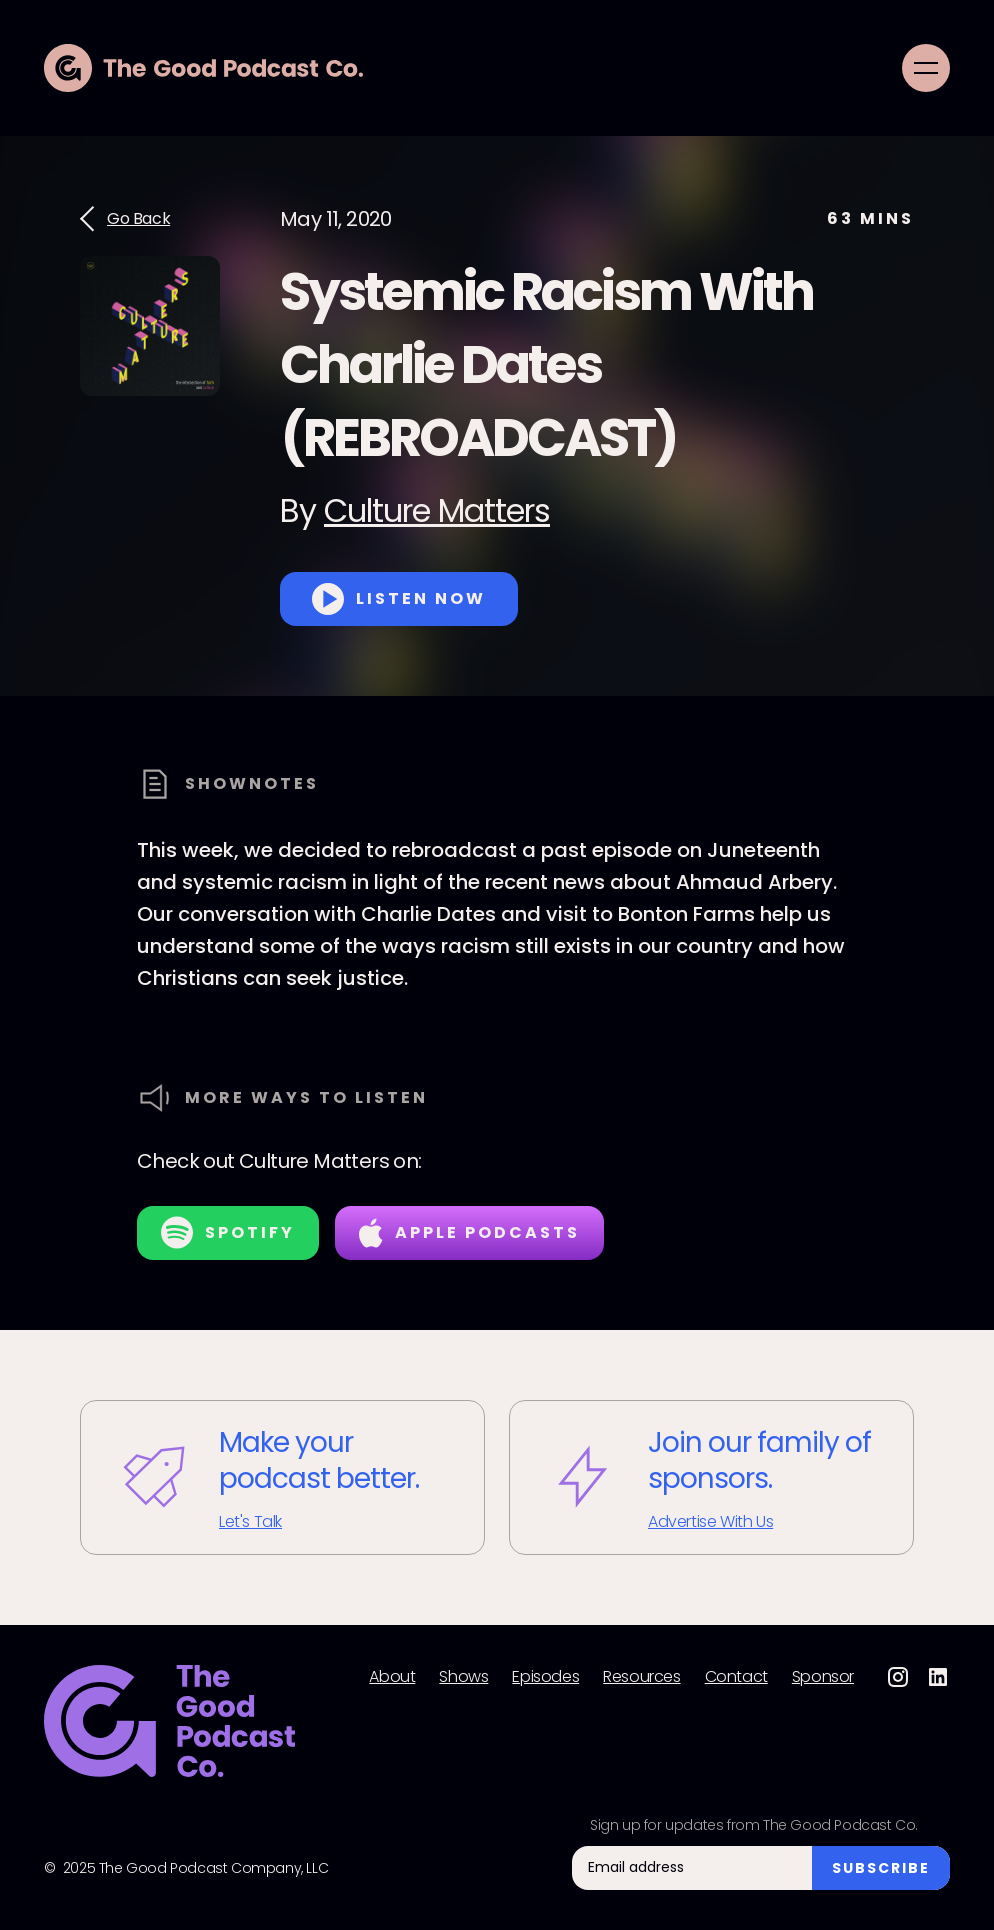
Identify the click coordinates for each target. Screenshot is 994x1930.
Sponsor (823, 1677)
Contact (736, 1677)
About (392, 1677)
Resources (641, 1677)
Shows (463, 1677)
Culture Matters (437, 510)
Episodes (545, 1677)
